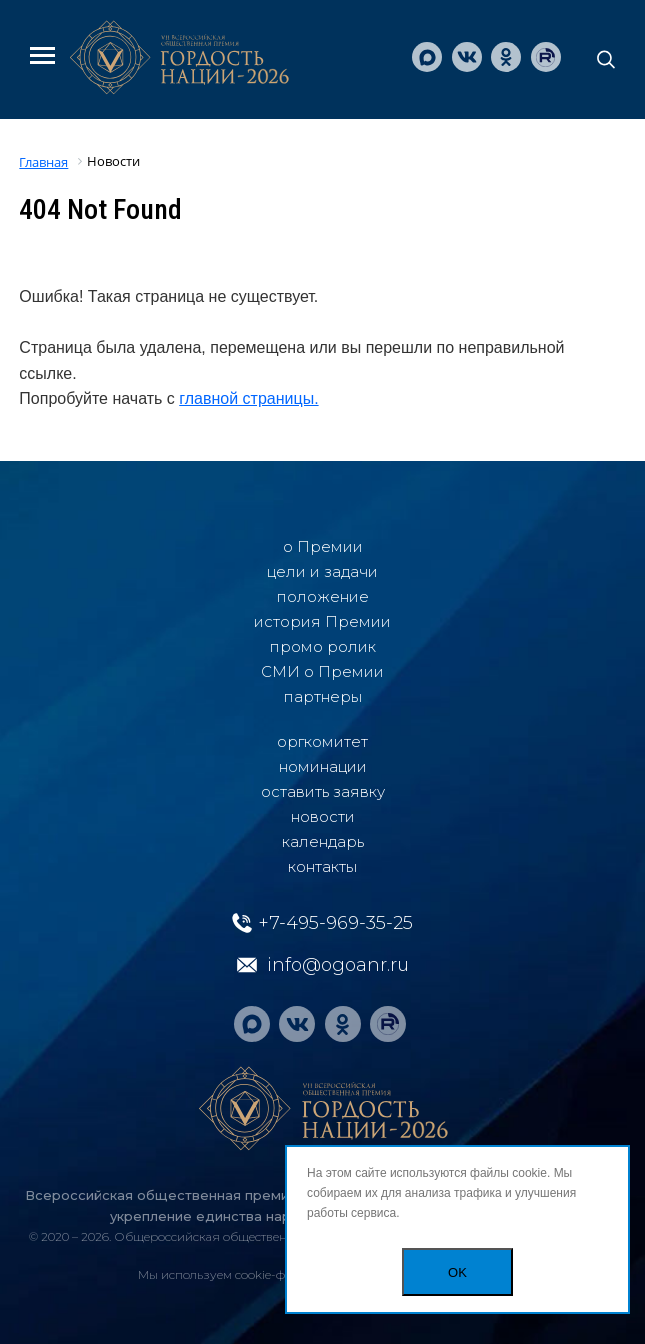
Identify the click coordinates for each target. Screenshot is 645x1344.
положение (323, 596)
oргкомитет (322, 741)
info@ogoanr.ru (338, 965)
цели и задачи (322, 571)
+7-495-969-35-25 (335, 923)
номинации (323, 766)
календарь (323, 841)
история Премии (322, 621)
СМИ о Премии (322, 671)
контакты (322, 866)
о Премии (323, 546)
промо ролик (323, 646)
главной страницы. (248, 398)
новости (323, 816)
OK (457, 1272)
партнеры (323, 696)
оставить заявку (323, 791)
